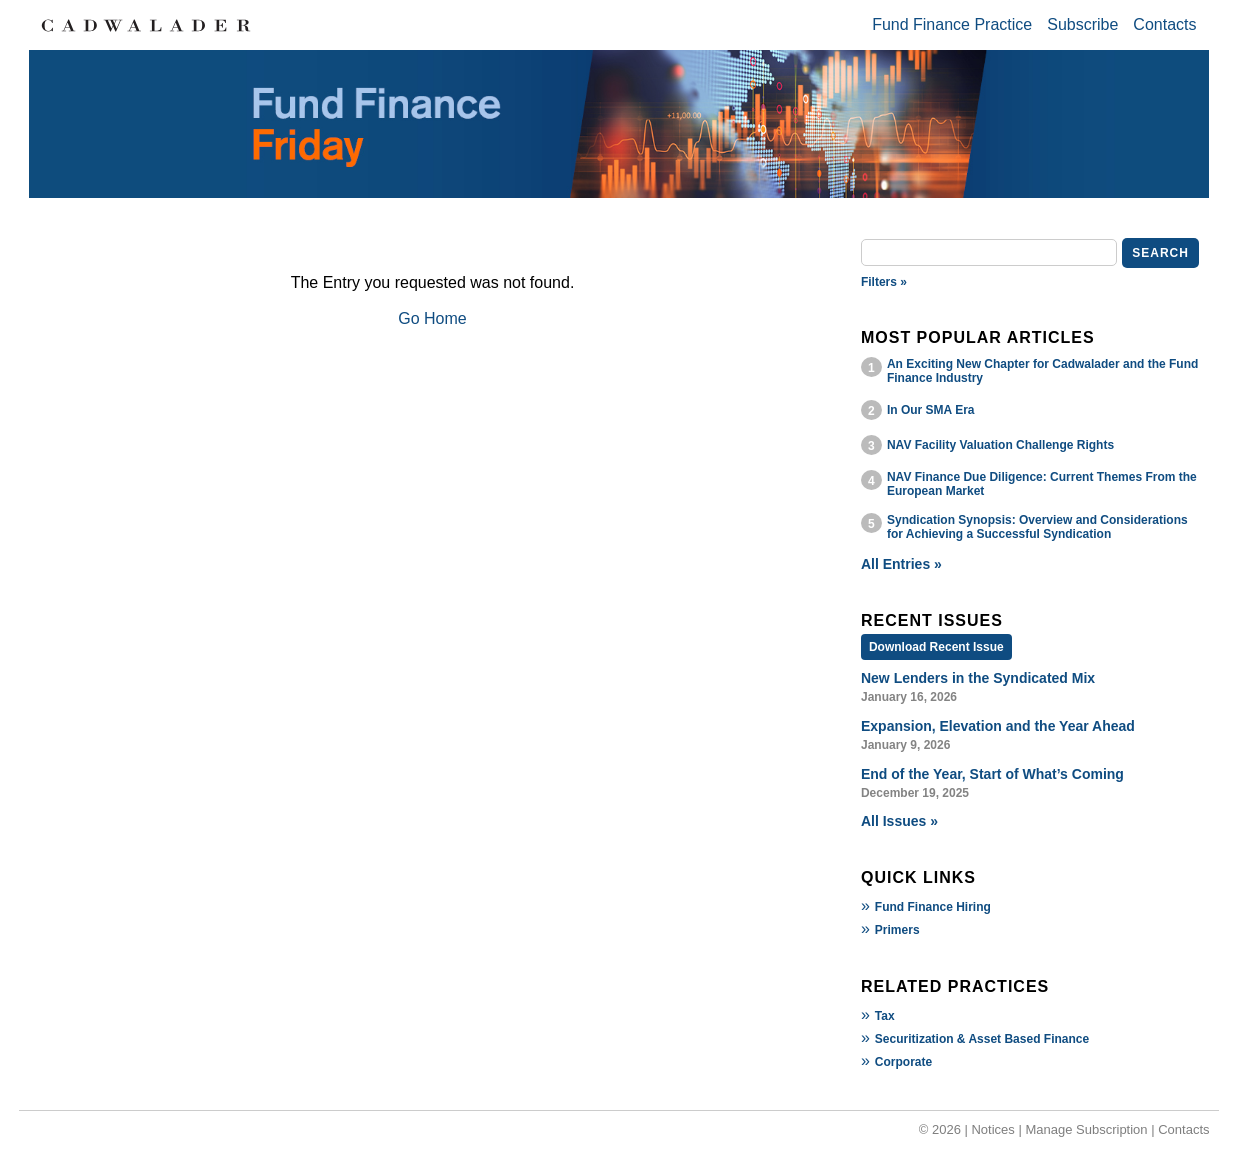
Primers (897, 930)
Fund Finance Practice (952, 24)
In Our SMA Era (931, 410)
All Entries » (901, 564)
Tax (885, 1016)
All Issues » (899, 821)
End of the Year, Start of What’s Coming (992, 774)
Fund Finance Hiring (933, 907)
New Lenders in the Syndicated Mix (978, 678)
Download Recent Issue (936, 647)
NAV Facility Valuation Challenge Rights (1000, 445)
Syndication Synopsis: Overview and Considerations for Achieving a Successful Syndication (1037, 527)
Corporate (903, 1062)
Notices (992, 1129)
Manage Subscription (1086, 1129)
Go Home (432, 318)
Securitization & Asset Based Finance (982, 1039)
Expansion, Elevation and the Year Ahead (998, 726)
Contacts (1164, 24)
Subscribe (1082, 24)
